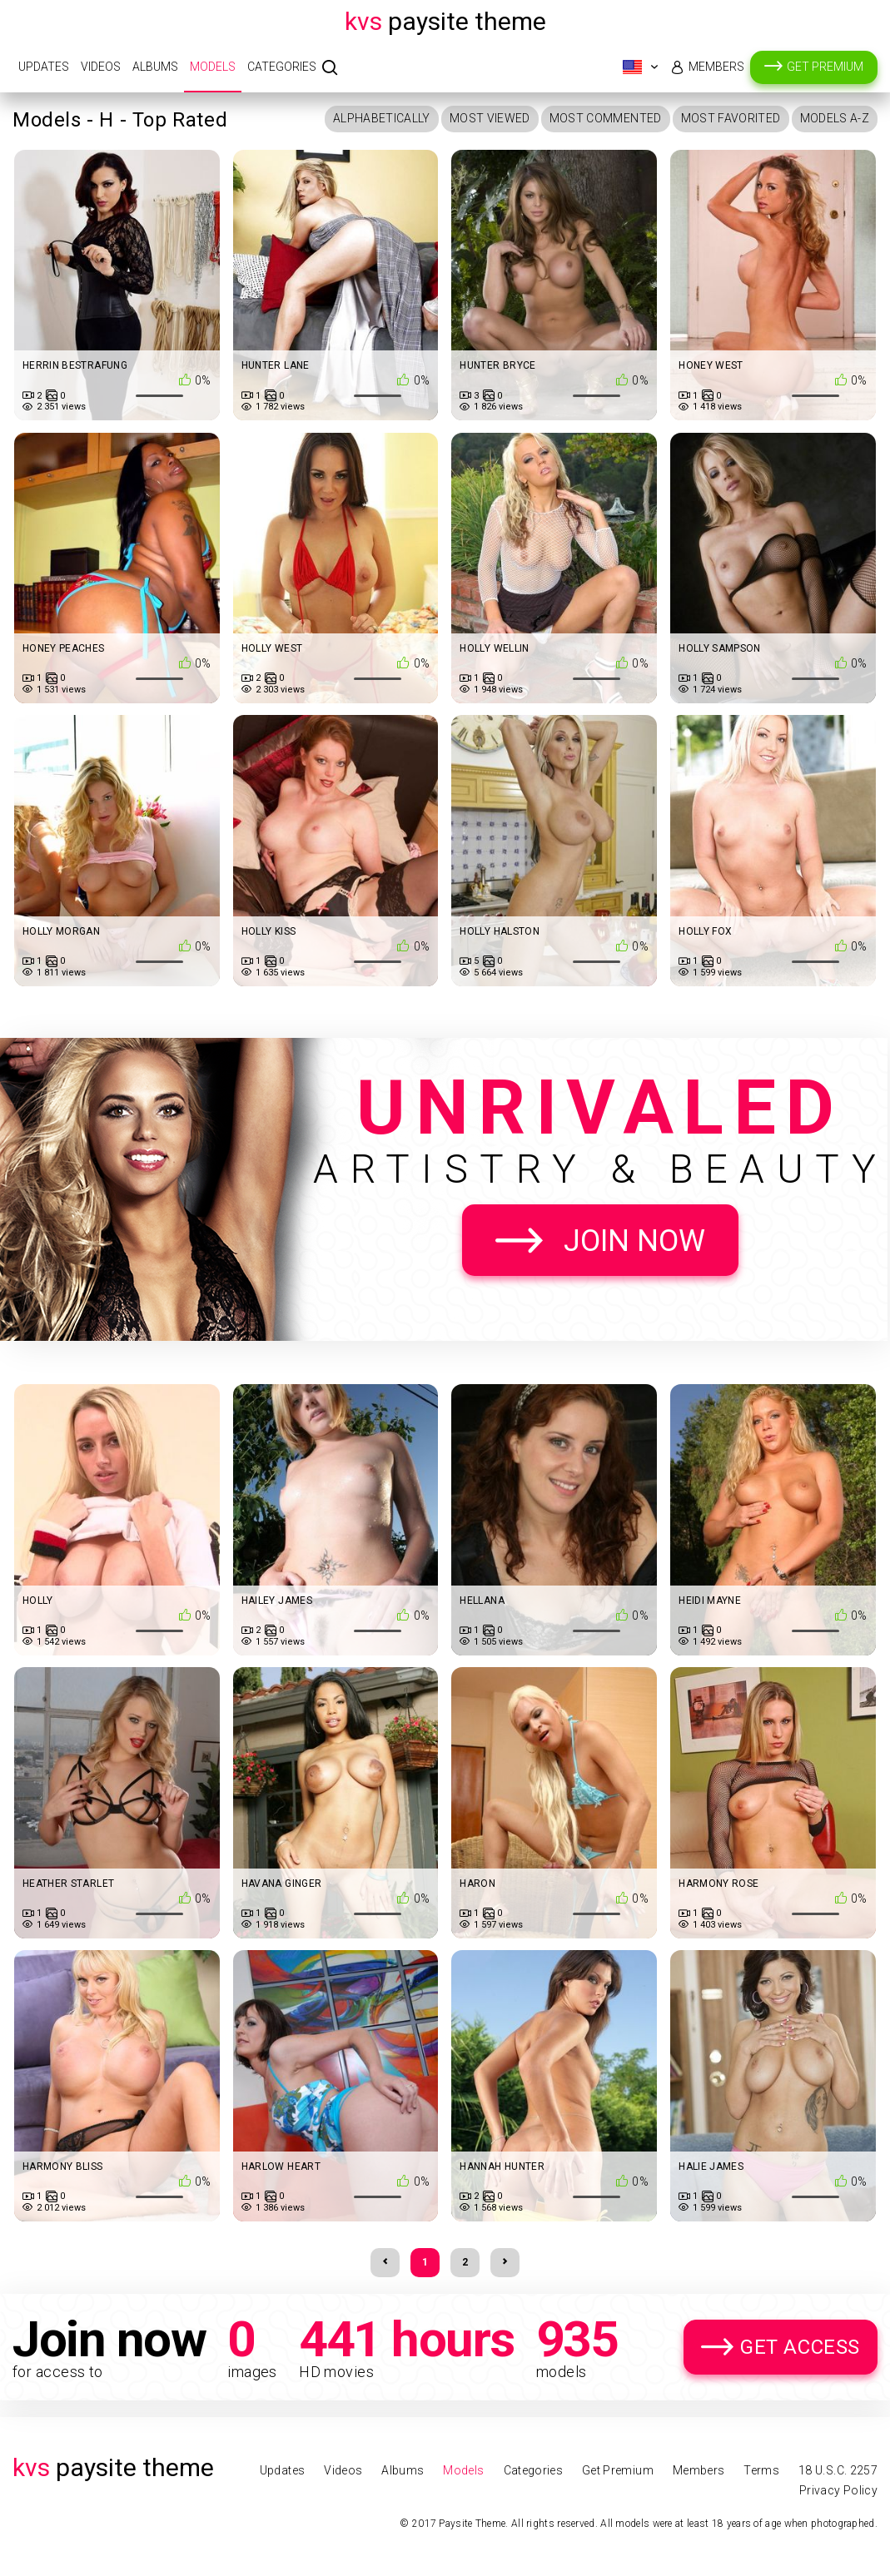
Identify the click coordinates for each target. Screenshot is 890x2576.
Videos (101, 66)
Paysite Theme (445, 21)
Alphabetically (381, 118)
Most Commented (605, 118)
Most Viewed (490, 118)
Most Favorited (731, 118)
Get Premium (825, 66)
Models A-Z (835, 118)
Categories (281, 66)
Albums (155, 66)
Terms (761, 2470)
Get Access (800, 2347)
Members (716, 66)
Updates (43, 66)
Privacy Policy (838, 2490)
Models (213, 66)
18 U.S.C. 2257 (838, 2470)
